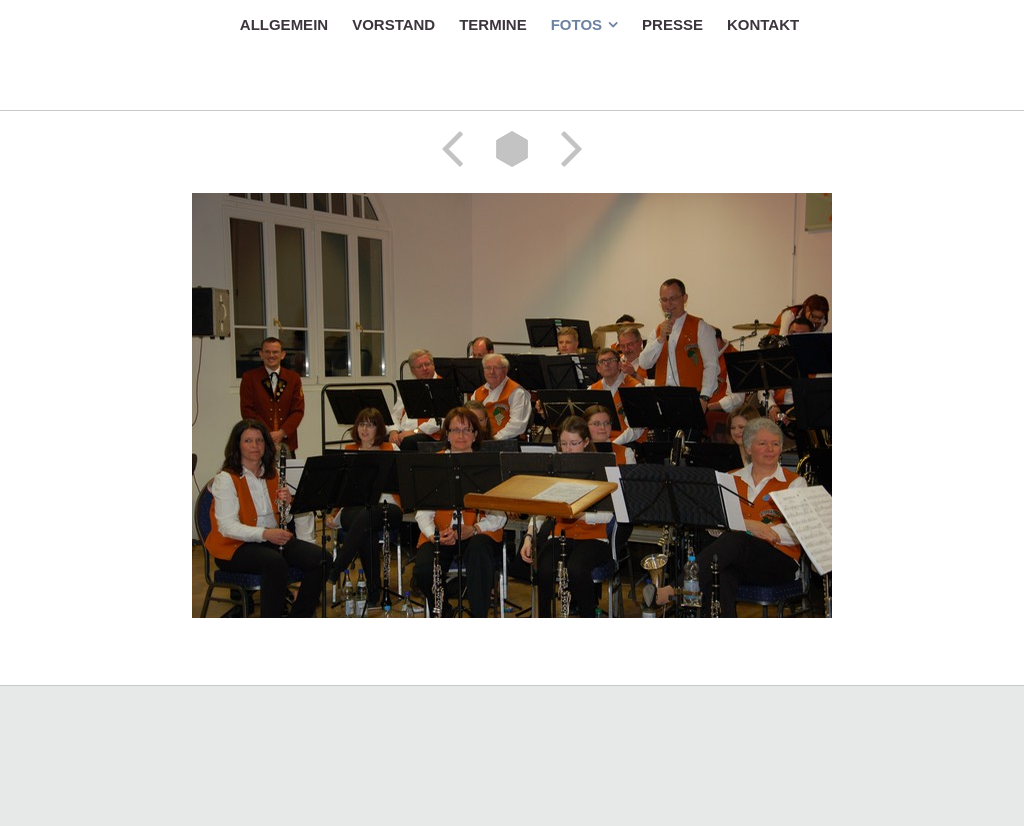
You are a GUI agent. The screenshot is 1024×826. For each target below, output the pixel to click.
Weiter (565, 149)
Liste (512, 149)
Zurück (459, 149)
